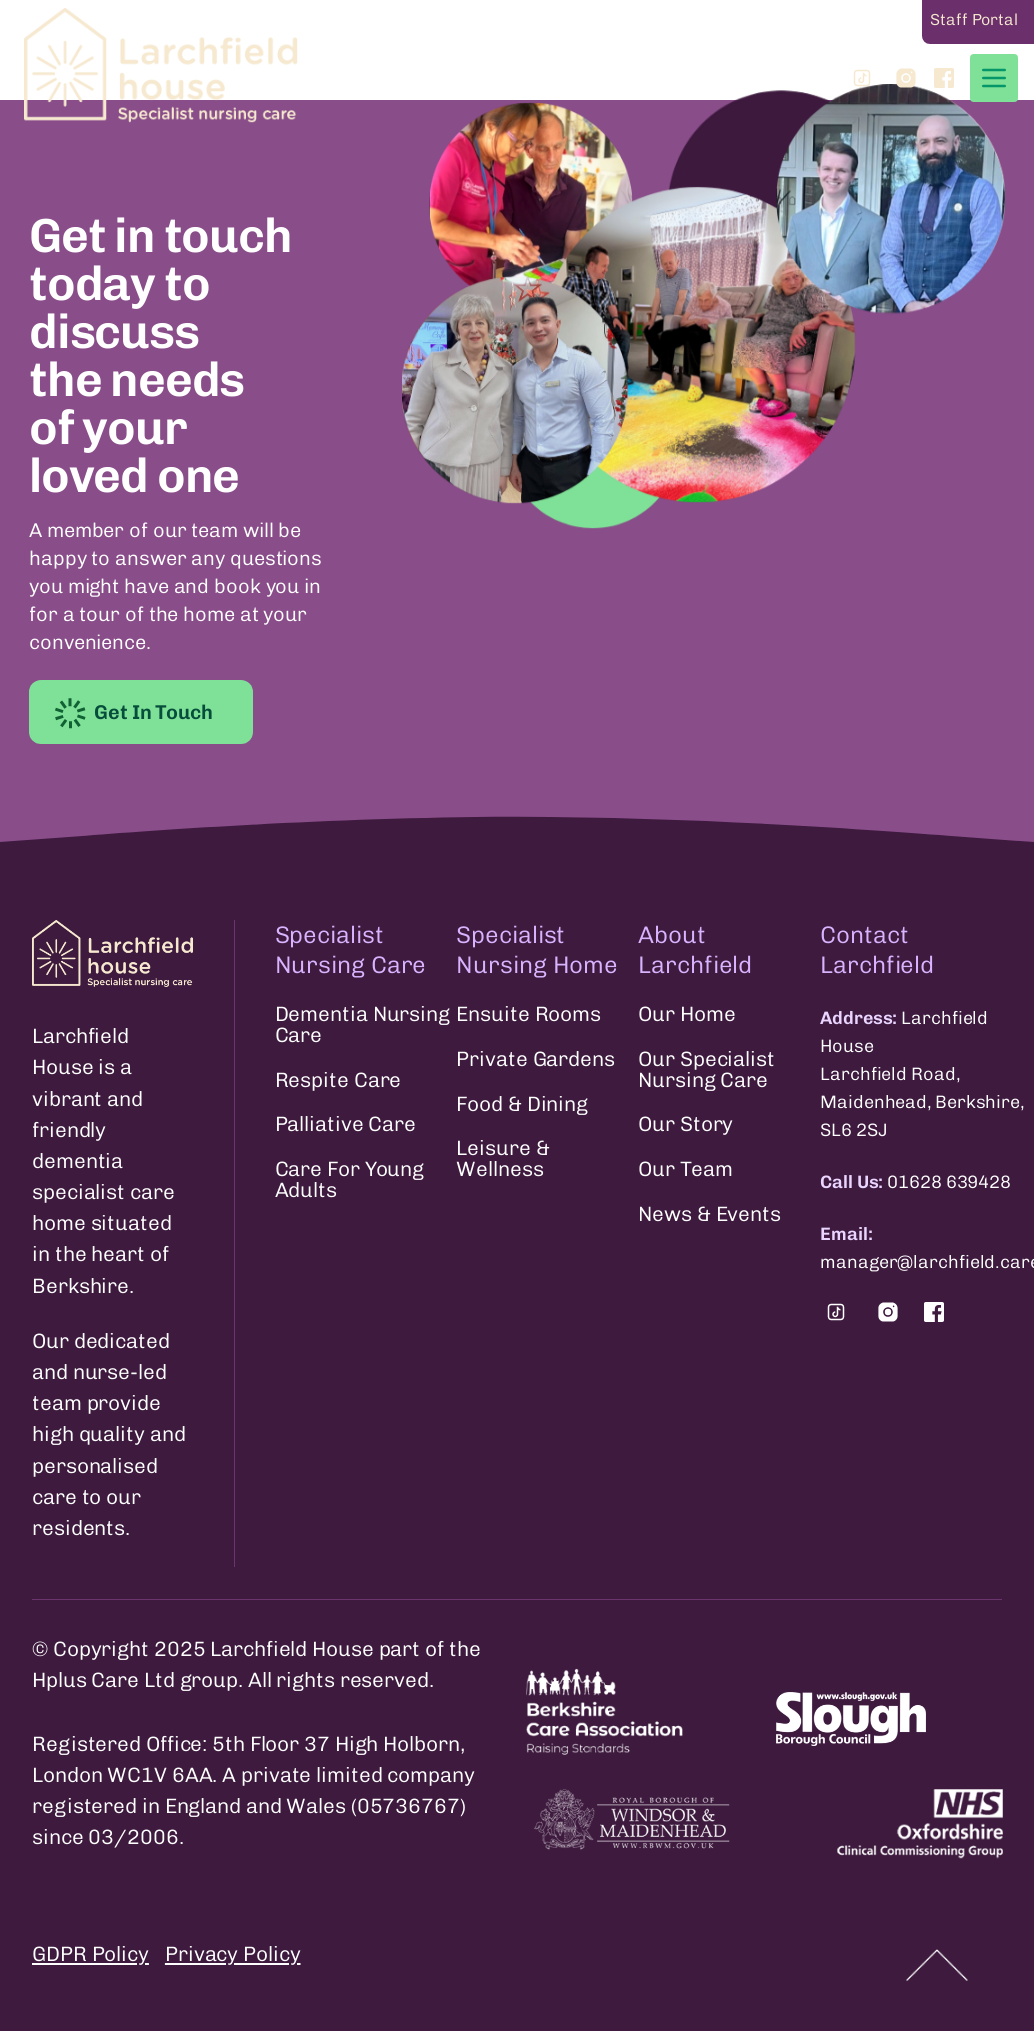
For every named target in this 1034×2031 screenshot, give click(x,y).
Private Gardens (535, 1059)
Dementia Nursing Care (362, 1025)
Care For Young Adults (350, 1180)
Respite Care (338, 1080)
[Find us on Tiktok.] (836, 1312)
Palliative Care (346, 1124)
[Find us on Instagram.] (888, 1312)
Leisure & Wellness (502, 1159)
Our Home (686, 1014)
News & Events (709, 1214)
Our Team (685, 1169)
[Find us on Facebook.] (934, 1312)
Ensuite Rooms (528, 1014)
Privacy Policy (233, 1953)
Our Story (685, 1124)
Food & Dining (522, 1104)
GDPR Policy (90, 1953)
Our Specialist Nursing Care (706, 1070)
